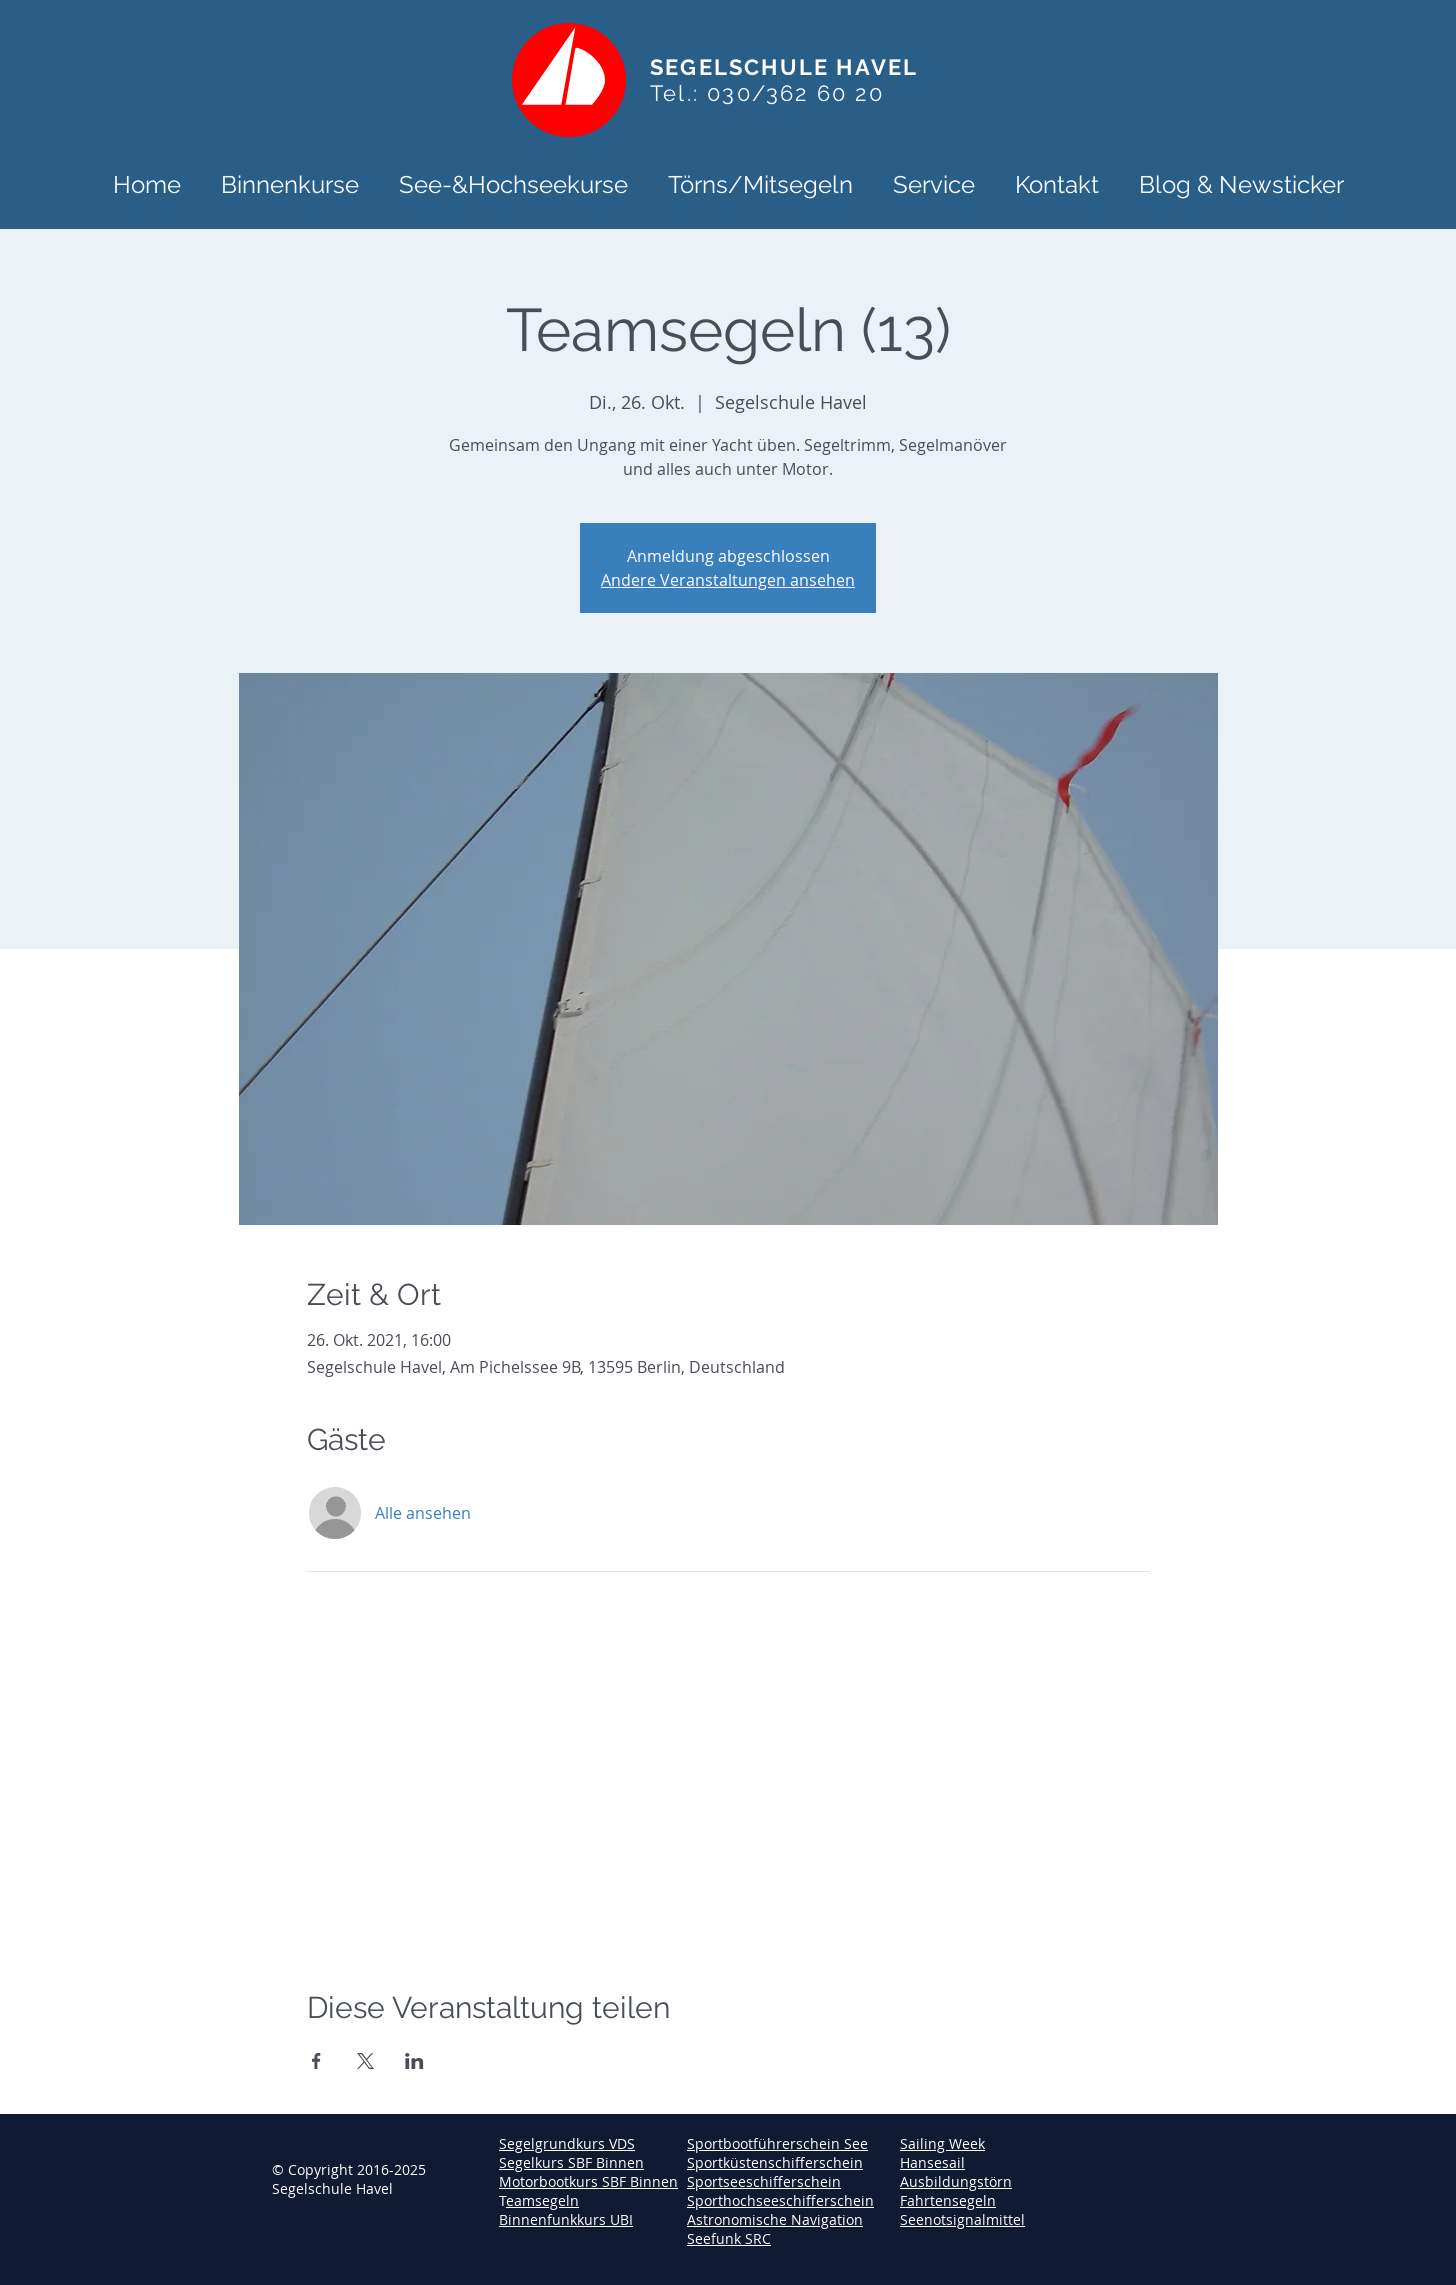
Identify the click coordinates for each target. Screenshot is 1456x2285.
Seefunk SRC (729, 2238)
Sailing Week (942, 2143)
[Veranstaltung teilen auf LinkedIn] (414, 2061)
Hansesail (932, 2162)
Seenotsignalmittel (962, 2219)
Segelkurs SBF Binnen (571, 2162)
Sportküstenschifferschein (775, 2162)
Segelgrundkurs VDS (567, 2143)
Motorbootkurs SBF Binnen (588, 2181)
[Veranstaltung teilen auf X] (365, 2061)
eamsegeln (542, 2200)
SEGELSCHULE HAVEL (784, 67)
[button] (290, 182)
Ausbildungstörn (956, 2181)
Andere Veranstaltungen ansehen (728, 580)
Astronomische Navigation (775, 2219)
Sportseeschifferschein (764, 2181)
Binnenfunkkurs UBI (566, 2219)
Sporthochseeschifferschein (780, 2200)
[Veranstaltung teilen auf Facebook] (316, 2061)
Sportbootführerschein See (777, 2143)
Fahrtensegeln (948, 2200)
